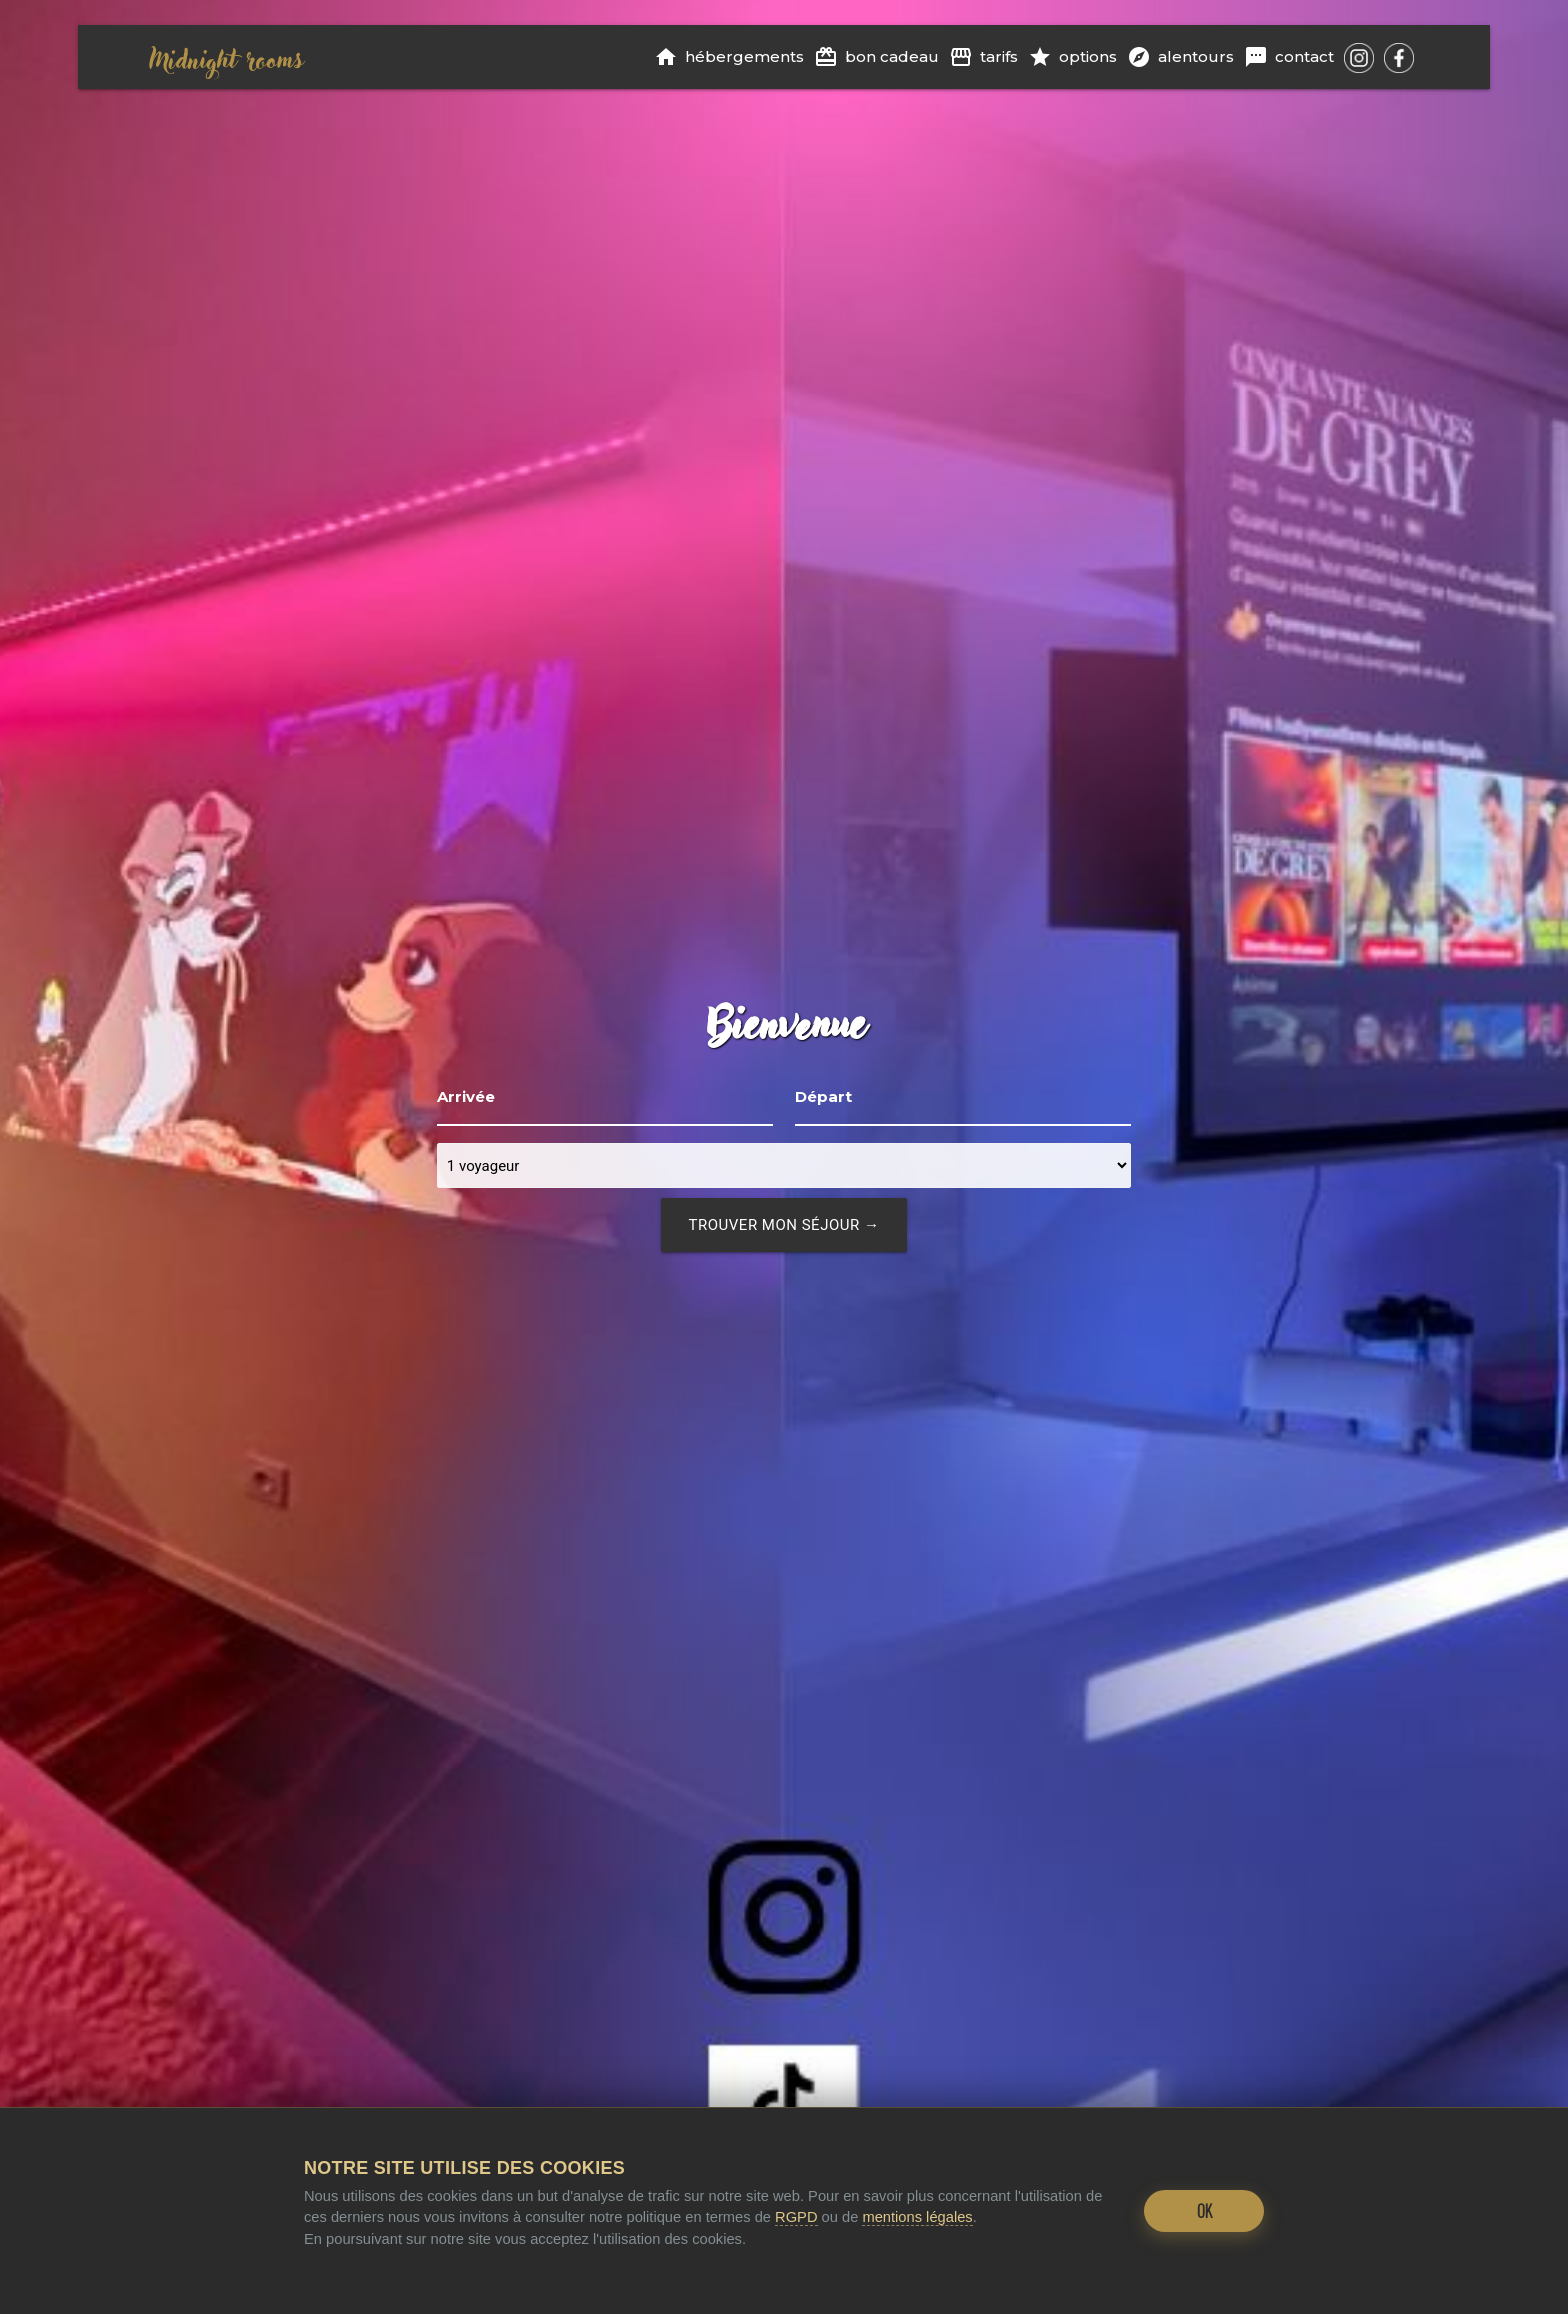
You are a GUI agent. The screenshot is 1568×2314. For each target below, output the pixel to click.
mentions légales (917, 2217)
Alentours (1180, 57)
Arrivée (466, 1096)
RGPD (796, 2217)
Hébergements (729, 57)
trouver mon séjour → (784, 1225)
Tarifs (983, 57)
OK (1204, 2211)
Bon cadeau (876, 57)
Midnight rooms (226, 57)
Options (1072, 57)
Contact (1289, 57)
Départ (823, 1096)
